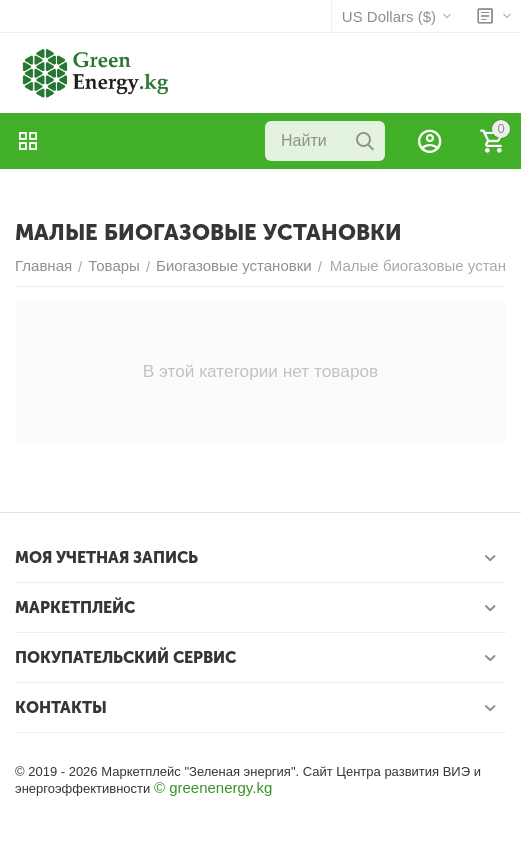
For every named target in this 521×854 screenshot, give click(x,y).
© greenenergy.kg (213, 787)
